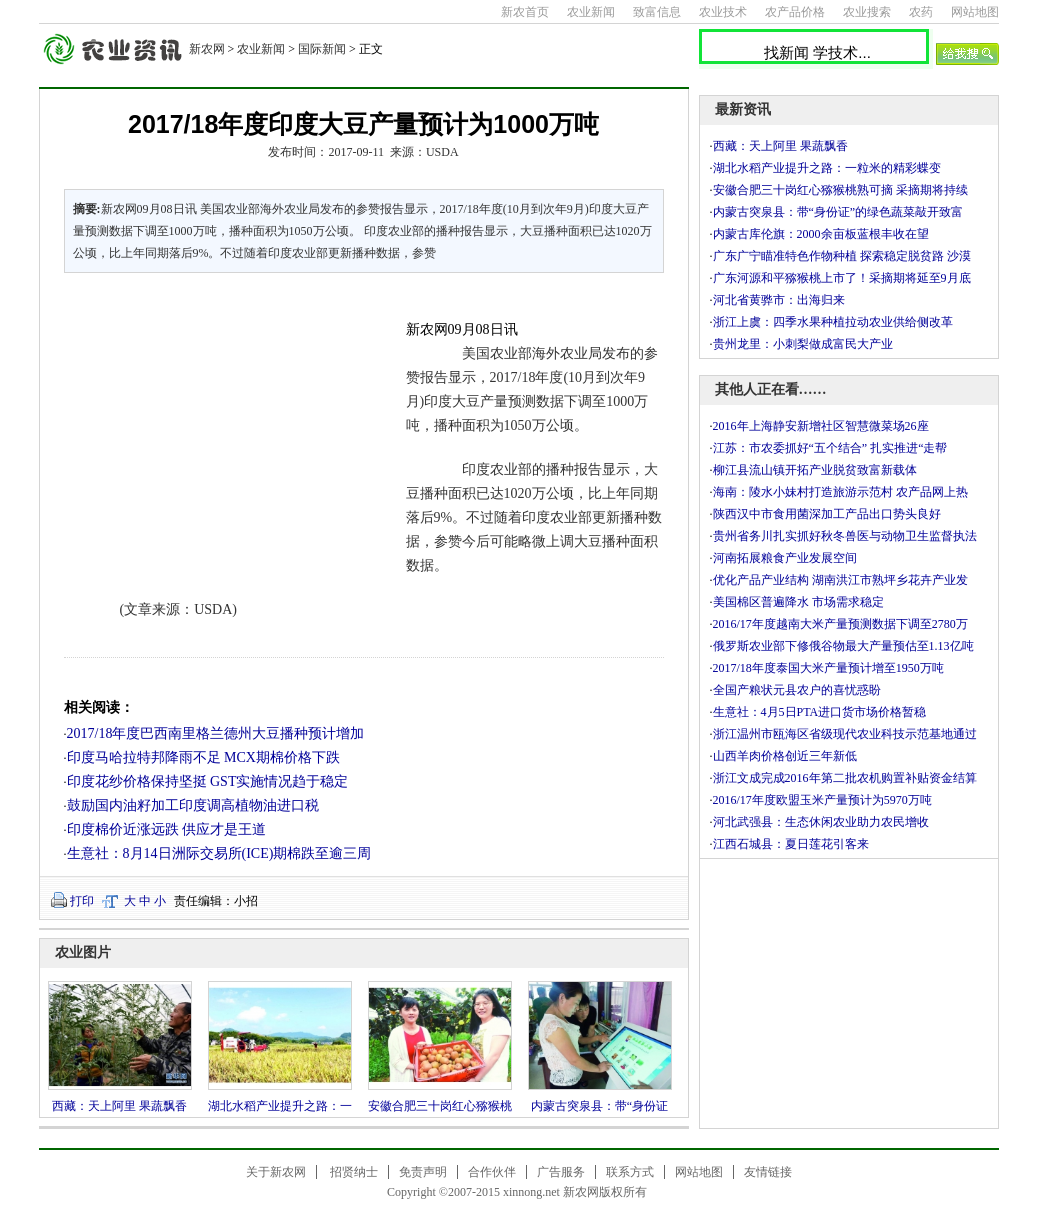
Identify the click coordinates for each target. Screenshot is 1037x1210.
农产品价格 (795, 12)
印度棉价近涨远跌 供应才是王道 (167, 829)
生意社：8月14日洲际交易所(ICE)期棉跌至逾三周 (219, 853)
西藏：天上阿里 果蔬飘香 (119, 1106)
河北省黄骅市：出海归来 (779, 300)
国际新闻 (322, 49)
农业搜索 (867, 12)
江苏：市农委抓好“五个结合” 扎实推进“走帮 (830, 448)
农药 (921, 12)
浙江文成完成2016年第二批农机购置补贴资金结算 (845, 778)
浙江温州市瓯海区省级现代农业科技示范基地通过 (845, 734)
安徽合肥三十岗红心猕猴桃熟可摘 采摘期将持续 (840, 190)
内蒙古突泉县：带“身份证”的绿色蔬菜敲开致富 (838, 212)
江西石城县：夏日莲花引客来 (791, 844)
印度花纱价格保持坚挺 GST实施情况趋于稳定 (208, 781)
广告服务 (561, 1172)
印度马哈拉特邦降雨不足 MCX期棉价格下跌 (203, 757)
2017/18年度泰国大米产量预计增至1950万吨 (828, 668)
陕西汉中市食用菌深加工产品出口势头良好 (827, 514)
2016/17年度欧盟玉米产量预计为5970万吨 (822, 800)
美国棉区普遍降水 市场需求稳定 (798, 602)
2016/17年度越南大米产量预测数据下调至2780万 (840, 624)
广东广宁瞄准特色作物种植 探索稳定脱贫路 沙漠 (842, 256)
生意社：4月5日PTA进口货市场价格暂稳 (820, 712)
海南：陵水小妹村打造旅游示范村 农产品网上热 (840, 492)
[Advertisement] (223, 424)
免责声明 (423, 1172)
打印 (82, 901)
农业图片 (83, 952)
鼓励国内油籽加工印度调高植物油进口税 (193, 805)
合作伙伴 (492, 1172)
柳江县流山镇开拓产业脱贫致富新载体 (815, 470)
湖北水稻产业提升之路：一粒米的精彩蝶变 (827, 168)
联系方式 (630, 1172)
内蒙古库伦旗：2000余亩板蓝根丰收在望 (821, 234)
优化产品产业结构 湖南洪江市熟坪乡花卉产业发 (840, 580)
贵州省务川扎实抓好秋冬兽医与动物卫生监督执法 (845, 536)
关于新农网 (276, 1172)
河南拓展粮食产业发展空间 (785, 558)
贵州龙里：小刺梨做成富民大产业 (803, 344)
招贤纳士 (354, 1172)
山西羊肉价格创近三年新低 (785, 756)
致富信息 (657, 12)
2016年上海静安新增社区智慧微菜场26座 (821, 426)
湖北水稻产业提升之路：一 (280, 1106)
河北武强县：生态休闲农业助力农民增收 (821, 822)
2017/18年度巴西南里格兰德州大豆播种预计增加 (216, 733)
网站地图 (975, 12)
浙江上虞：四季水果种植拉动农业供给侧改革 (833, 322)
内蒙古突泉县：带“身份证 (599, 1106)
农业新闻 (591, 12)
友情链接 (768, 1172)
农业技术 (723, 12)
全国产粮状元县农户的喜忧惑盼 (797, 690)
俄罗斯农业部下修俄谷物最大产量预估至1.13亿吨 (843, 646)
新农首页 (525, 12)
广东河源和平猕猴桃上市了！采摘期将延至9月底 (842, 278)
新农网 (207, 49)
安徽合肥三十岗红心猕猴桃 (440, 1106)
